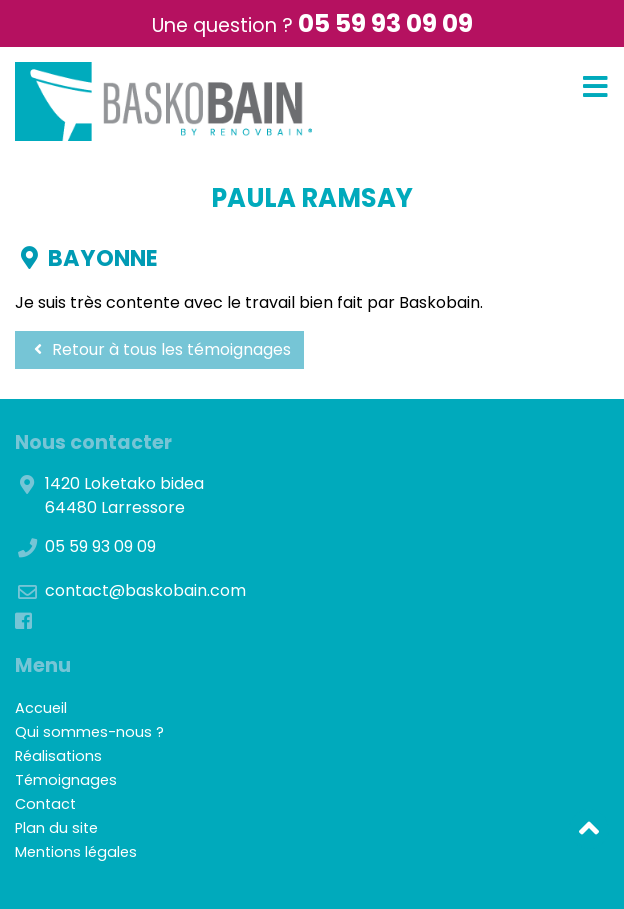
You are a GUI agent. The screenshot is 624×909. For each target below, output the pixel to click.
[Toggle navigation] (595, 87)
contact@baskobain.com (145, 590)
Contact (45, 804)
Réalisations (58, 756)
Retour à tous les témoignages (159, 349)
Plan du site (56, 828)
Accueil (41, 708)
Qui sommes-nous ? (89, 732)
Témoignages (66, 780)
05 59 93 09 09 (385, 23)
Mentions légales (76, 852)
